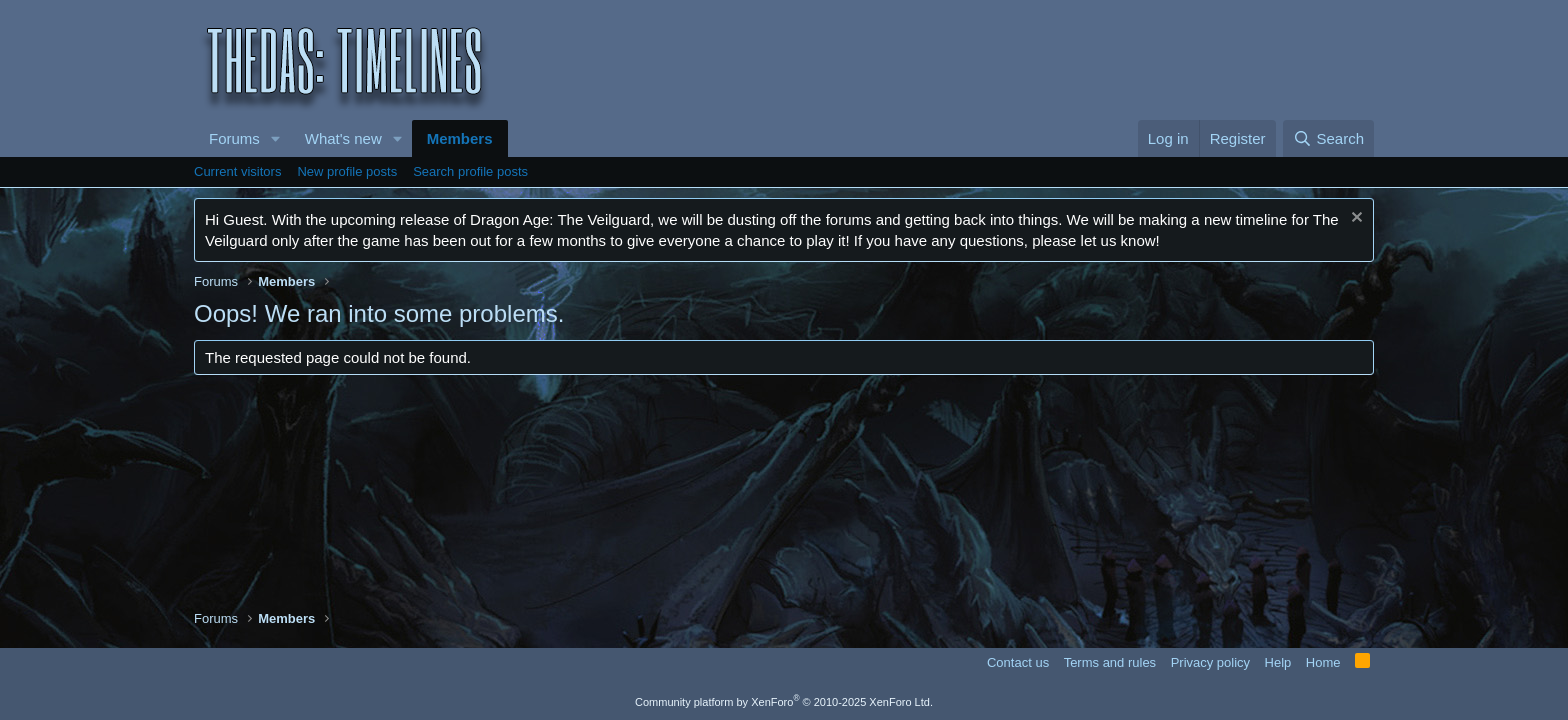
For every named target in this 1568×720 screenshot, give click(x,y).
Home (1323, 662)
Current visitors (237, 171)
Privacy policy (1210, 662)
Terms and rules (1110, 662)
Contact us (1018, 662)
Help (1278, 662)
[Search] (1328, 138)
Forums (234, 138)
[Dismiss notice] (1354, 219)
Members (460, 138)
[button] (276, 138)
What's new (343, 138)
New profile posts (347, 171)
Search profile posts (470, 171)
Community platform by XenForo (784, 702)
